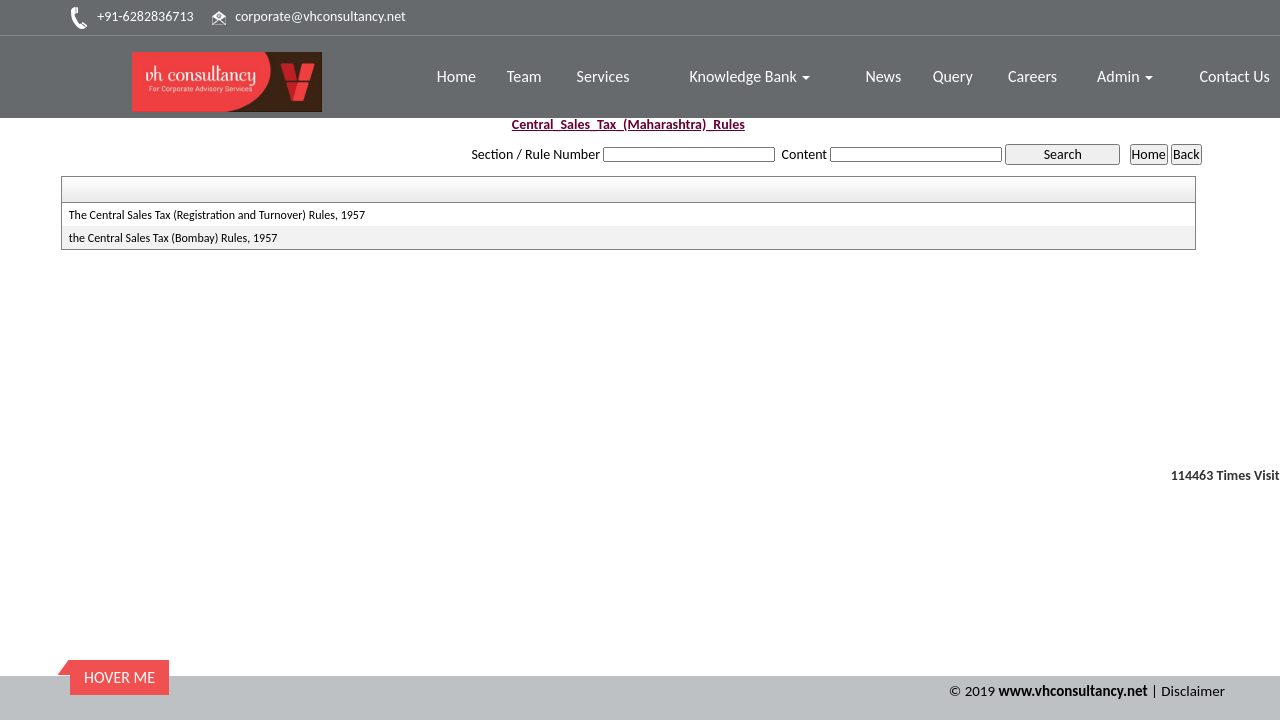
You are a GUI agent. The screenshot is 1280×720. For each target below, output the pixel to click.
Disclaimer (1193, 691)
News (883, 76)
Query (953, 76)
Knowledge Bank (749, 76)
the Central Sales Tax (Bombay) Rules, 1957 (173, 238)
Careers (1032, 76)
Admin (1125, 76)
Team (524, 76)
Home (456, 76)
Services (603, 76)
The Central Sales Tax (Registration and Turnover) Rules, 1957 (217, 215)
